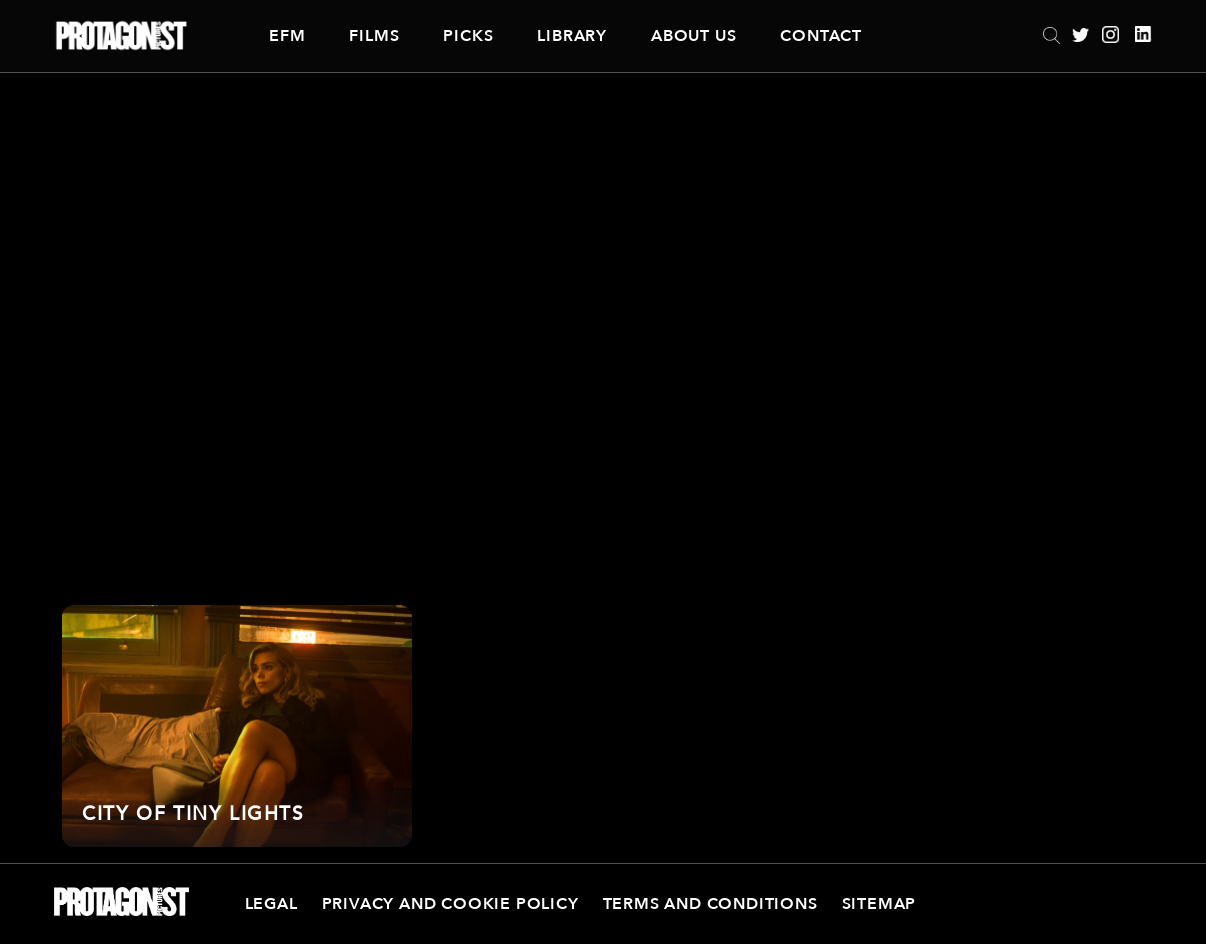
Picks (468, 36)
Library (572, 36)
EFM (287, 36)
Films (374, 36)
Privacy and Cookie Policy (450, 904)
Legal (271, 904)
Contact (821, 36)
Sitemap (879, 904)
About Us (693, 36)
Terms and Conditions (710, 904)
